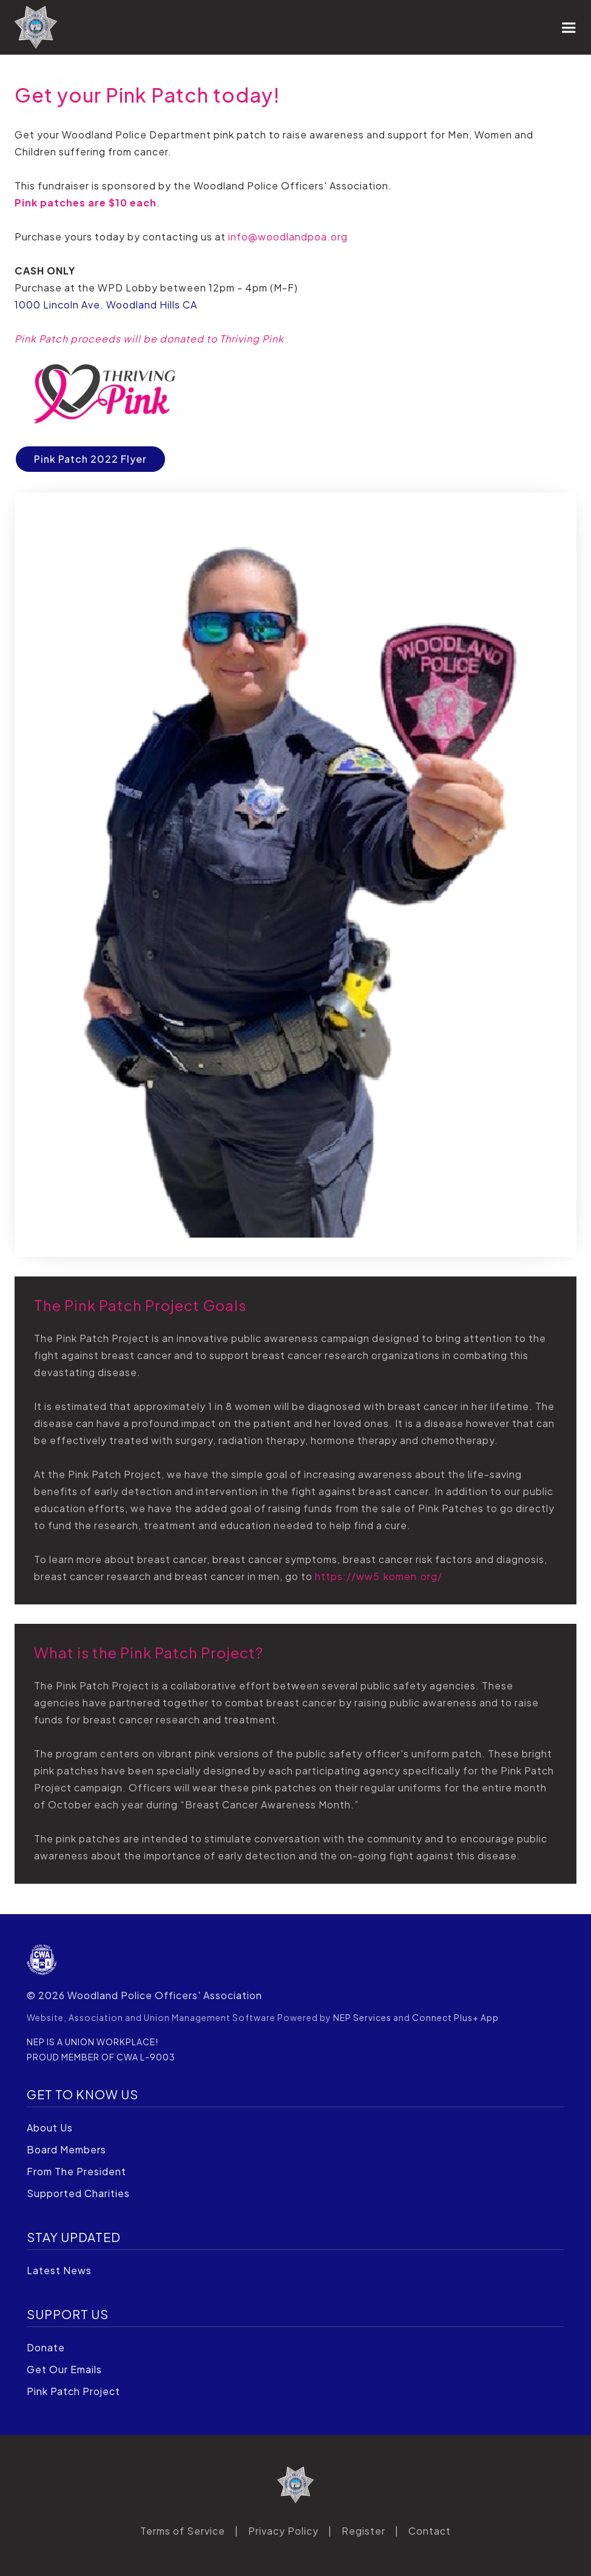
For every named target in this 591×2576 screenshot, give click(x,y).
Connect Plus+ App (455, 2017)
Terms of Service (182, 2530)
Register (363, 2530)
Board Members (66, 2149)
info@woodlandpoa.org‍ (288, 236)
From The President (76, 2171)
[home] (36, 27)
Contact (429, 2530)
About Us (50, 2127)
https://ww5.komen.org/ (378, 1576)
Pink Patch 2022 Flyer (90, 458)
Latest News (59, 2270)
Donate (46, 2347)
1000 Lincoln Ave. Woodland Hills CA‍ (106, 304)
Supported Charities (78, 2193)
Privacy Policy (283, 2530)
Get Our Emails (64, 2369)
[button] (569, 27)
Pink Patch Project (73, 2391)
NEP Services (362, 2017)
